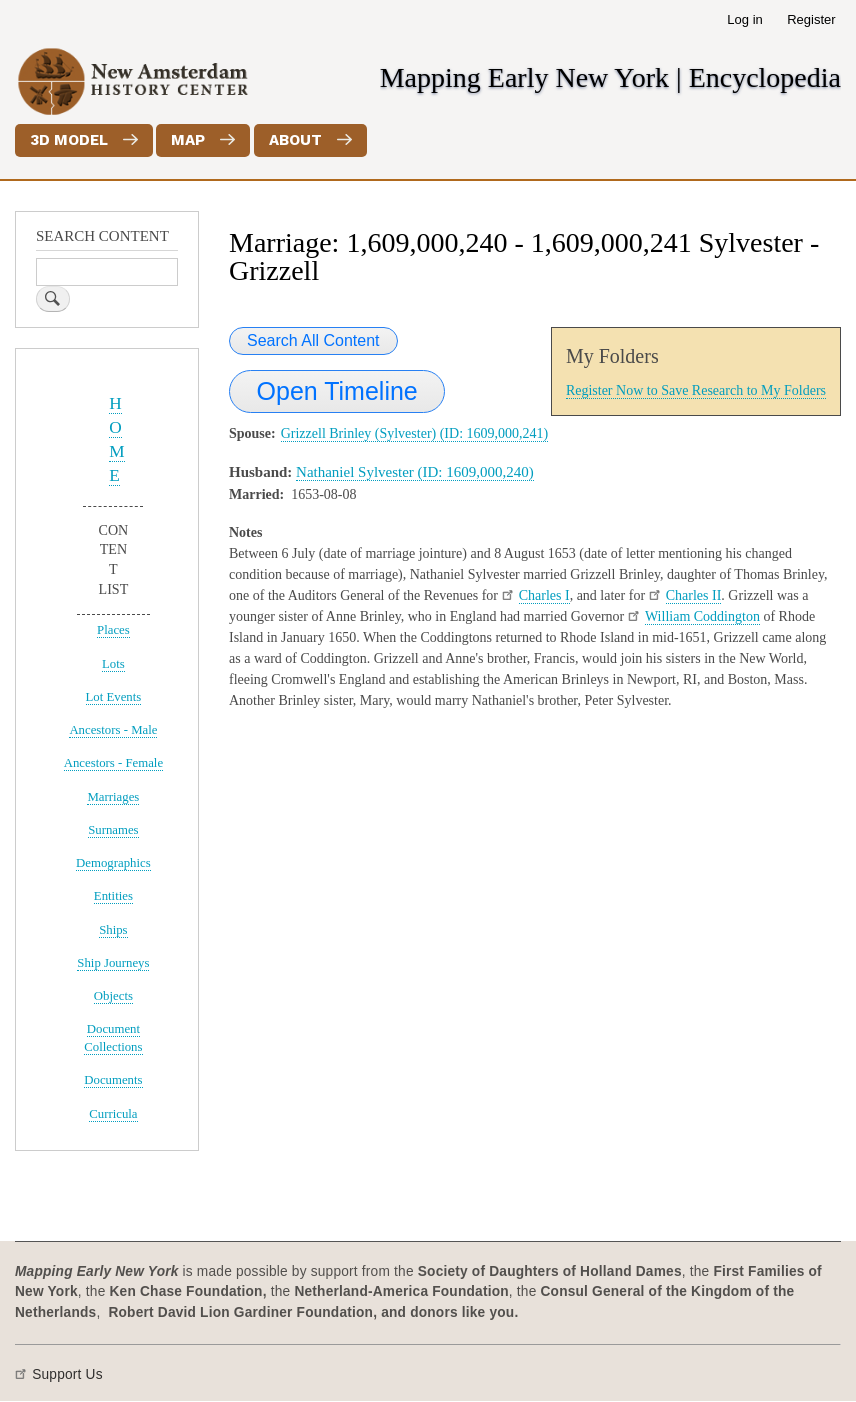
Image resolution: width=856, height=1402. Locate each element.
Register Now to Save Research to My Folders (696, 390)
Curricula (113, 1114)
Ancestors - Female (113, 763)
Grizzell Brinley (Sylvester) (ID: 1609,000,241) (415, 433)
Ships (113, 930)
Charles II (694, 595)
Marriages (113, 797)
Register (811, 19)
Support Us (67, 1374)
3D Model (69, 140)
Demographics (113, 863)
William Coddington (702, 616)
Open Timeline (337, 391)
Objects (113, 996)
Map (188, 140)
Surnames (113, 830)
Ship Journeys (113, 963)
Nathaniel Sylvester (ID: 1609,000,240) (415, 472)
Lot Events (114, 697)
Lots (113, 664)
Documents (113, 1080)
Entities (113, 896)
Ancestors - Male (113, 730)
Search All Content (313, 340)
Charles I (544, 595)
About (295, 140)
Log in (744, 19)
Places (113, 630)
